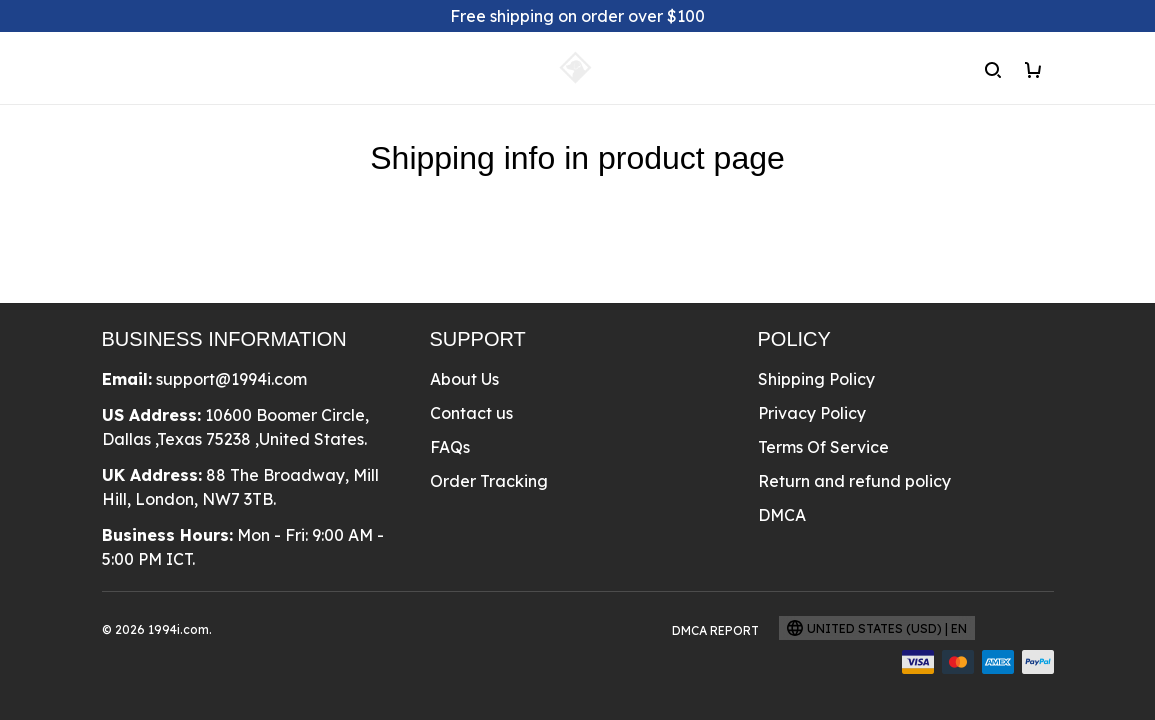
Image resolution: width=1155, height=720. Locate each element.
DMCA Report (715, 630)
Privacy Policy (812, 413)
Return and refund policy (854, 481)
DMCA (782, 515)
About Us (464, 379)
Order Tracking (489, 481)
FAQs (450, 447)
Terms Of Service (823, 447)
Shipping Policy (816, 379)
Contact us (471, 413)
